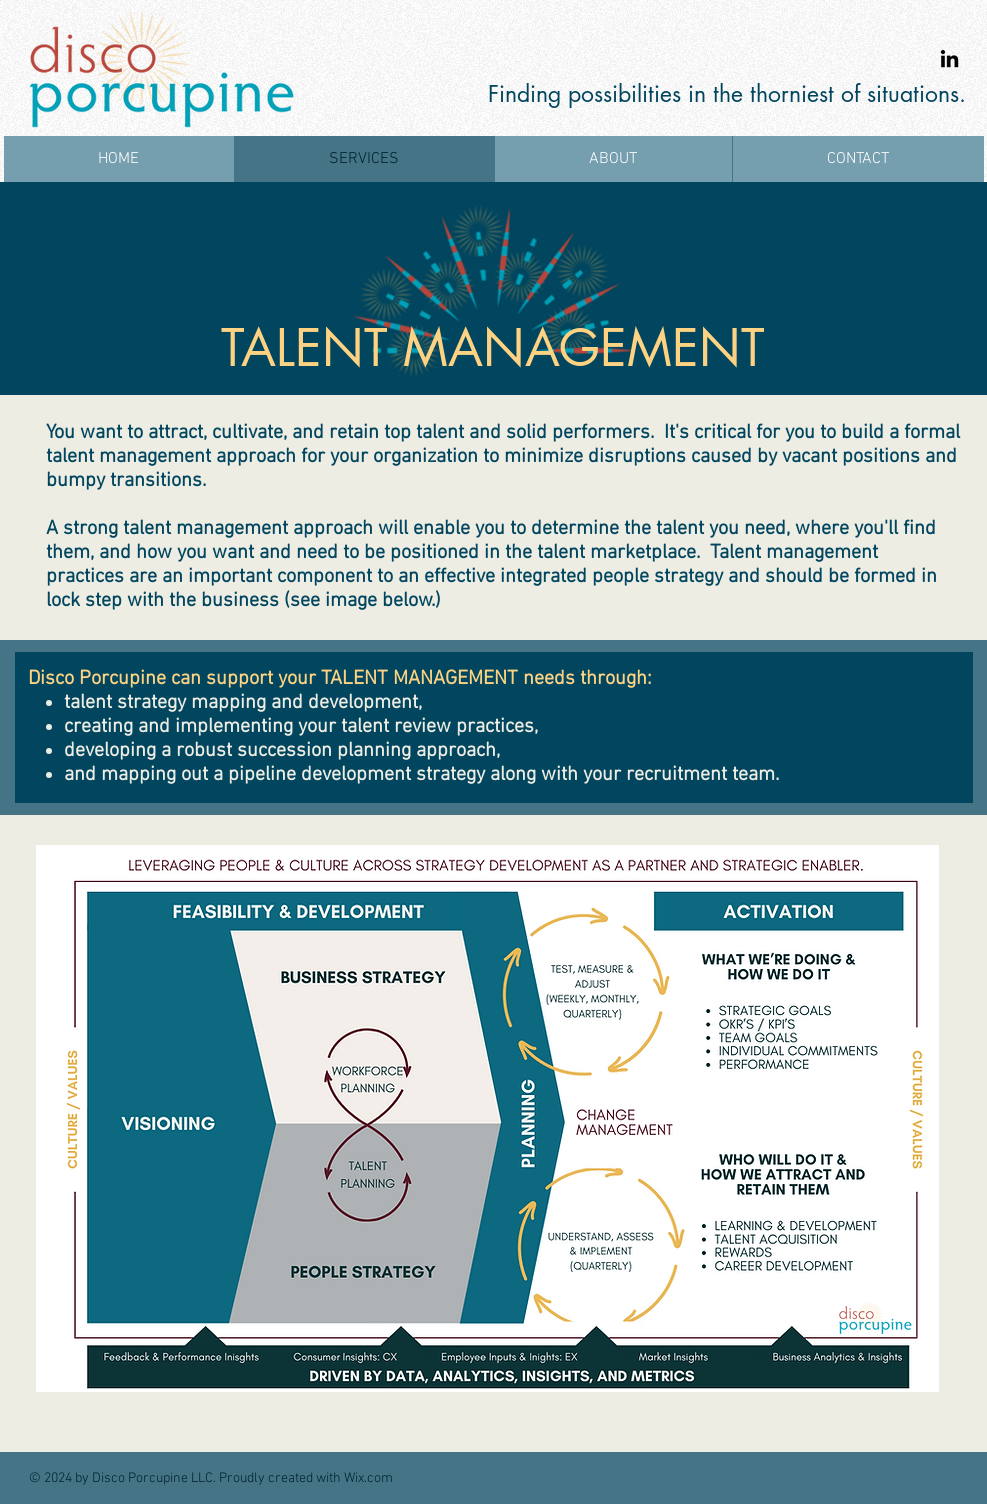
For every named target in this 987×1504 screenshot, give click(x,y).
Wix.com (368, 1478)
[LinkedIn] (949, 58)
